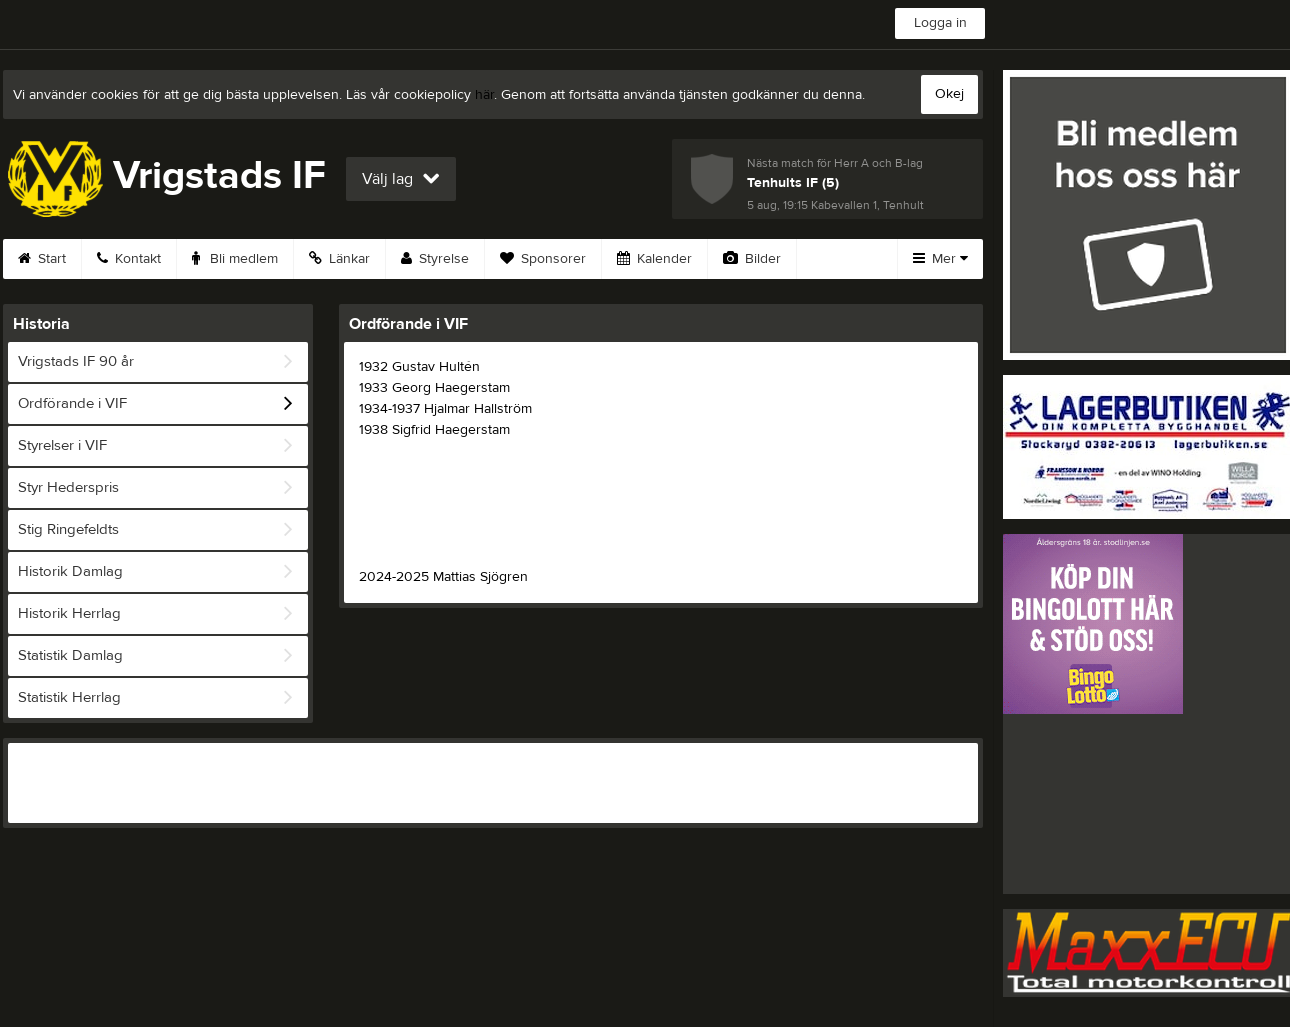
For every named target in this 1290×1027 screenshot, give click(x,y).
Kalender (654, 259)
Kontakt (129, 259)
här (484, 95)
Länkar (339, 259)
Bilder (752, 259)
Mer (940, 259)
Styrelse (435, 259)
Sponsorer (543, 259)
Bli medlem (235, 259)
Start (42, 259)
